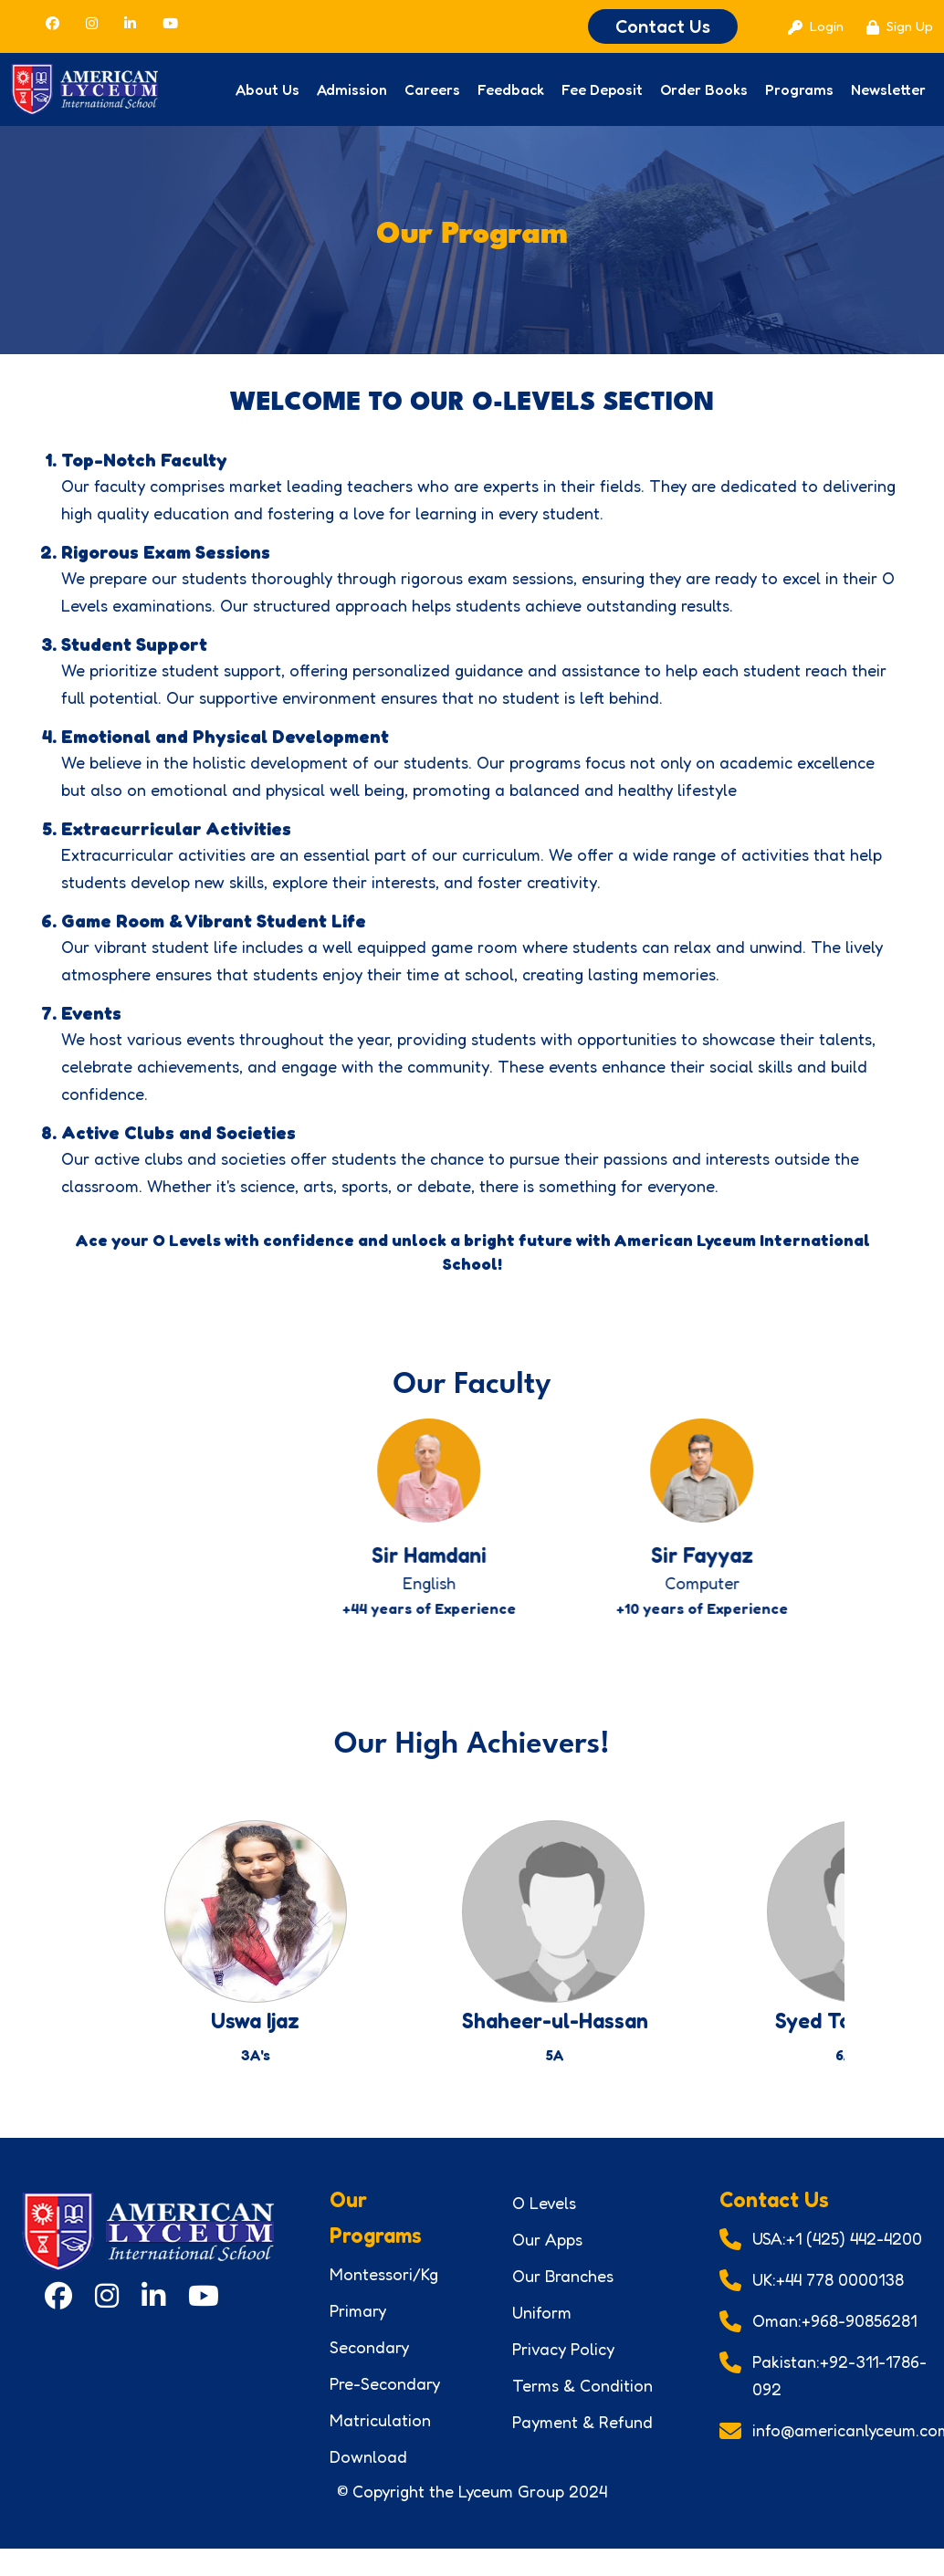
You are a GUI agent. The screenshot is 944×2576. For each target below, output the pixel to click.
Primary (358, 2329)
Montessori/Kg (384, 2292)
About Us (267, 89)
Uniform (542, 2330)
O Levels (544, 2221)
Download (368, 2475)
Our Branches (563, 2294)
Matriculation (380, 2438)
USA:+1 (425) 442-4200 (837, 2256)
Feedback (510, 89)
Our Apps (547, 2257)
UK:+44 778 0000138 (828, 2298)
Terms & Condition (582, 2403)
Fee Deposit (602, 89)
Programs (799, 89)
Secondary (369, 2365)
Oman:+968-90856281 (834, 2339)
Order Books (704, 89)
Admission (352, 89)
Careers (432, 89)
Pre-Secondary (385, 2402)
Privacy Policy (563, 2367)
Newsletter (888, 89)
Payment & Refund (582, 2440)
